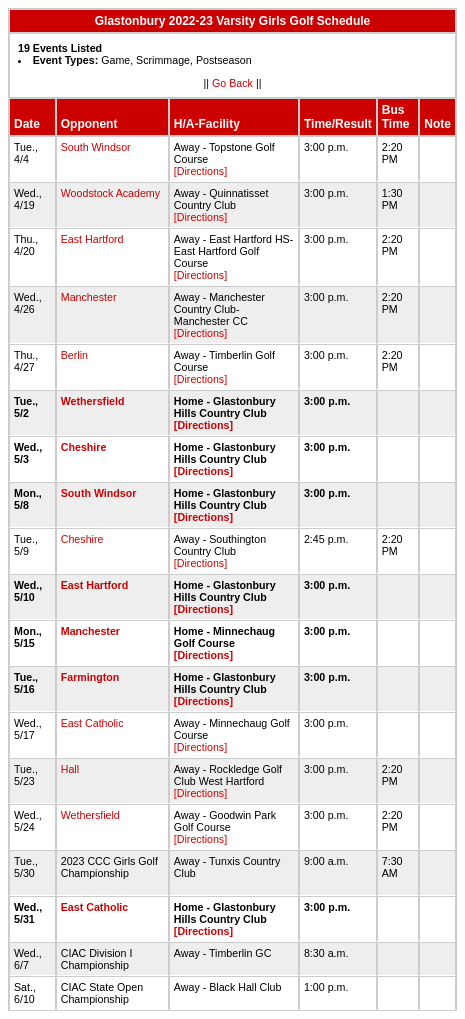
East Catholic (92, 723)
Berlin (74, 355)
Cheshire (84, 447)
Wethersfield (93, 401)
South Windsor (96, 147)
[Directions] (200, 171)
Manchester (89, 297)
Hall (70, 769)
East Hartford (92, 239)
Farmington (90, 677)
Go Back (232, 83)
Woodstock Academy (110, 193)
